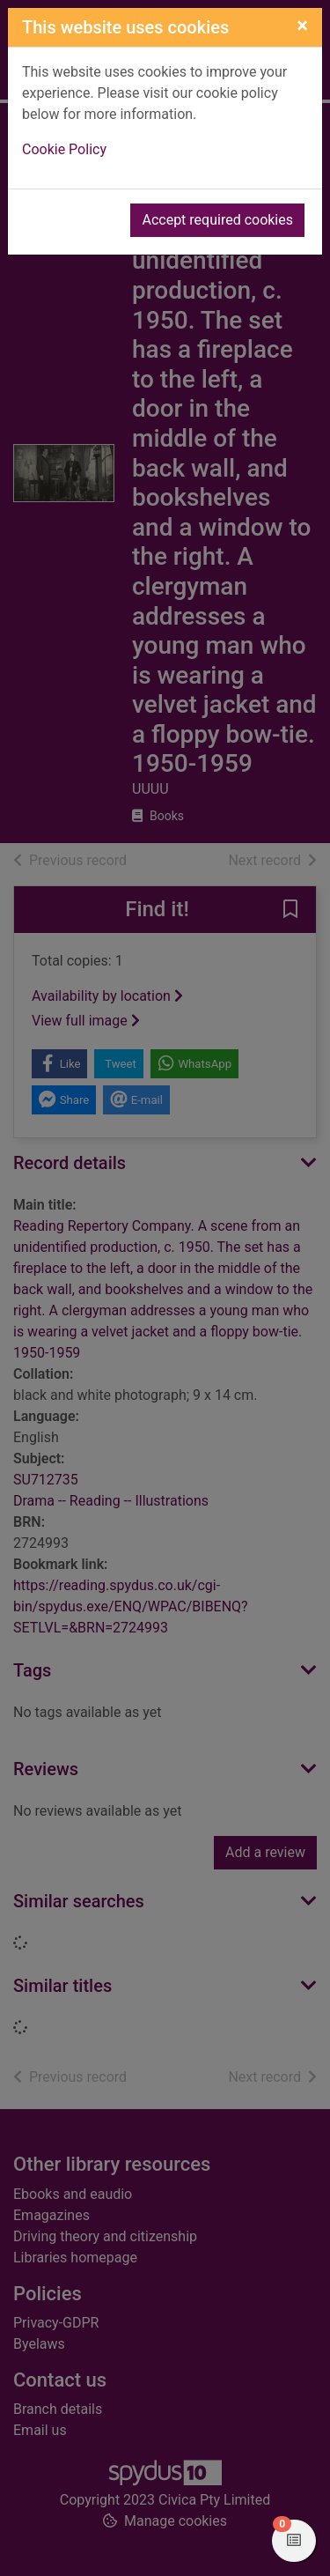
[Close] (302, 25)
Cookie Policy (64, 149)
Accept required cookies (217, 219)
